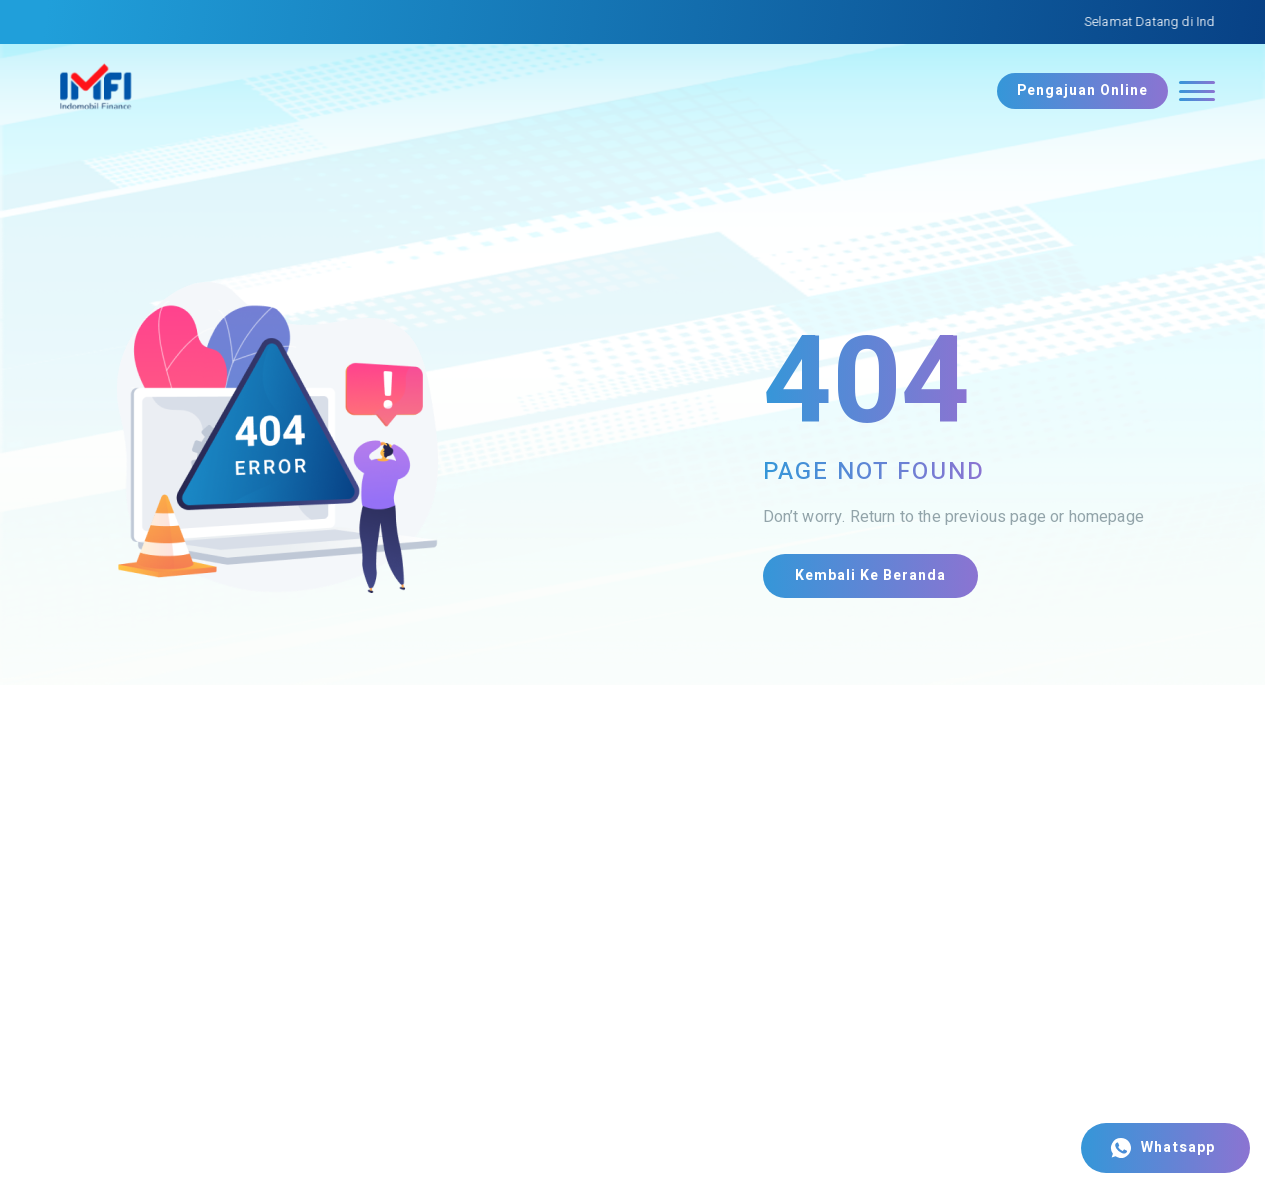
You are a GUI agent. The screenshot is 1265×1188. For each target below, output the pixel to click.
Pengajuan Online (1082, 90)
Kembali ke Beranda (870, 575)
